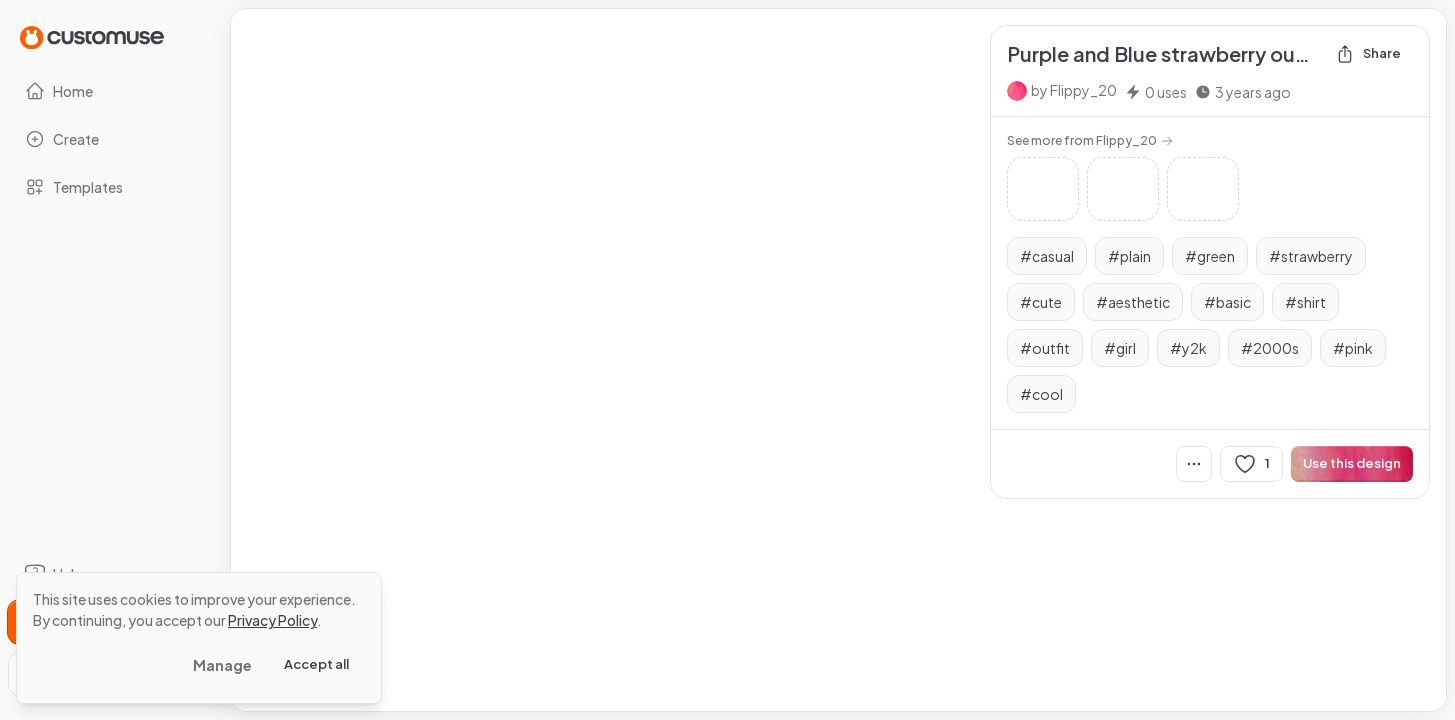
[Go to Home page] (92, 36)
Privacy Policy (272, 620)
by (1074, 90)
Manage (222, 665)
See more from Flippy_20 (1090, 140)
